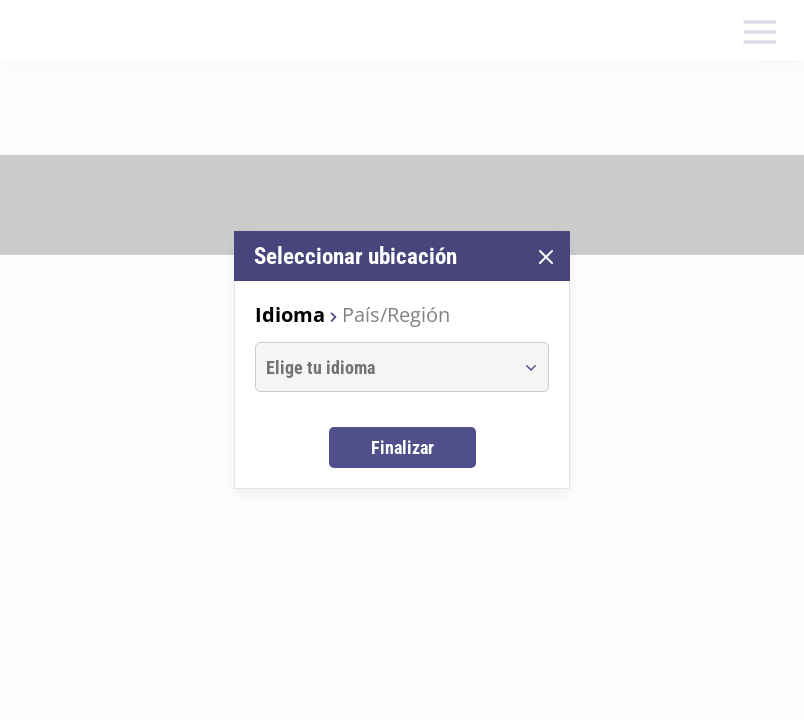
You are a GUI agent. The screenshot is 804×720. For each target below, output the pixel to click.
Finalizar (402, 447)
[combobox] (383, 367)
